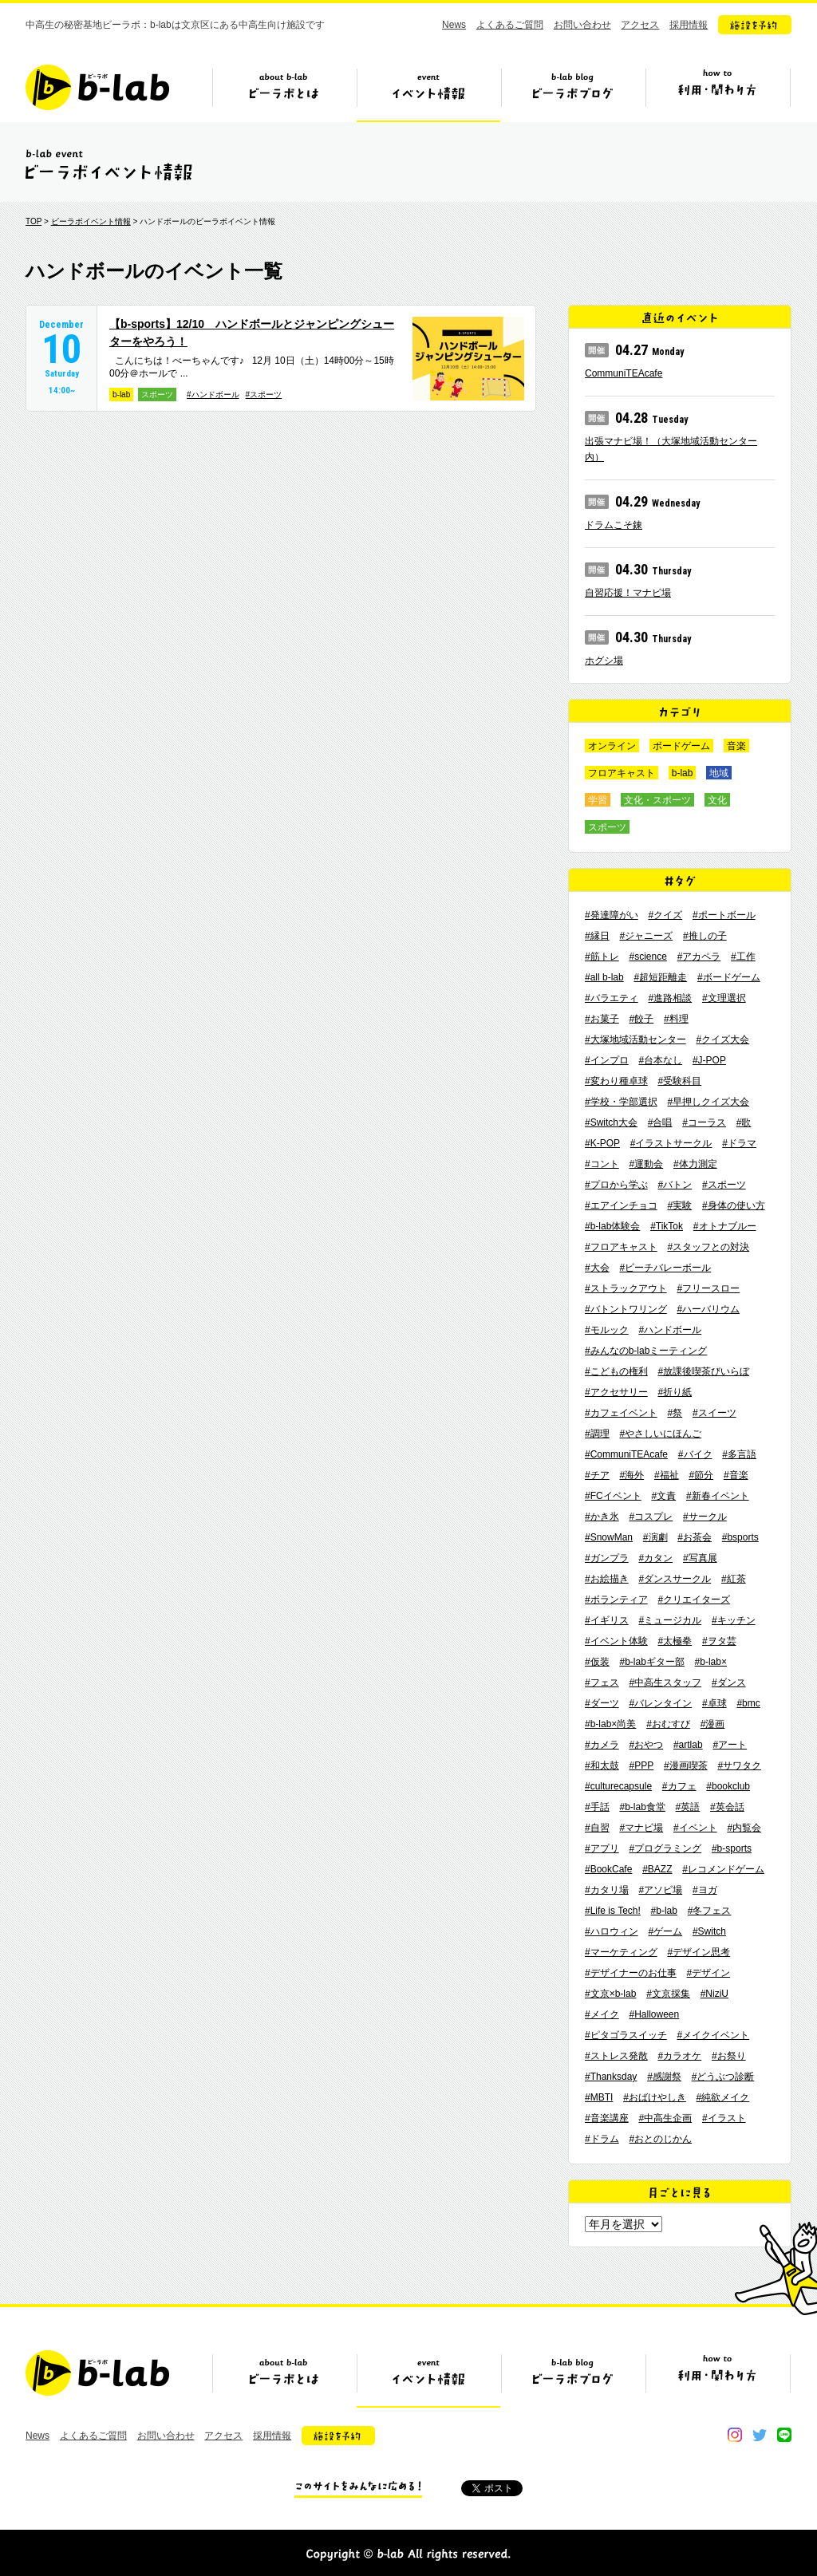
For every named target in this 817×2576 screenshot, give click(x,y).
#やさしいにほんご (660, 1433)
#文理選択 (724, 998)
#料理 (676, 1018)
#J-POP (709, 1060)
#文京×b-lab (610, 1993)
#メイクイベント (713, 2035)
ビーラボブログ (573, 93)
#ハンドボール (213, 394)
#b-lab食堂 (642, 1807)
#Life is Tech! (613, 1910)
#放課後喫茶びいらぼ (703, 1371)
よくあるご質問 (509, 24)
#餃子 (641, 1018)
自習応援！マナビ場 (628, 592)
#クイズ (665, 915)
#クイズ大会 (722, 1039)
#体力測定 (695, 1164)
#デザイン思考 (698, 1952)
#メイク (602, 2014)
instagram (735, 2435)
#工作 (743, 956)
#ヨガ (705, 1890)
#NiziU (714, 1993)
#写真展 (700, 1558)
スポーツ (157, 394)
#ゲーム (665, 1931)
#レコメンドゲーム (723, 1869)
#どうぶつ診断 (723, 2076)
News (454, 24)
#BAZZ (657, 1869)
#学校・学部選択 (621, 1101)
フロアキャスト (621, 773)
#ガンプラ (607, 1558)
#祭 (674, 1412)
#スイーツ (714, 1412)
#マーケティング (621, 1952)
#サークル (705, 1516)
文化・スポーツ (657, 800)
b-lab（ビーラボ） (97, 87)
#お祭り (729, 2055)
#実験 (679, 1205)
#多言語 (739, 1454)
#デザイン (708, 1972)
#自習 (597, 1827)
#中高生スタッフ (665, 1682)
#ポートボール (724, 915)
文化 (717, 800)
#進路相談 (670, 998)
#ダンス (729, 1682)
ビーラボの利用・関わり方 (717, 93)
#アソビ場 (660, 1890)
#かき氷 (602, 1516)
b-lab (121, 394)
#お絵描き (607, 1578)
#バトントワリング (626, 1309)
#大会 (597, 1267)
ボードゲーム (681, 745)
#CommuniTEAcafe (626, 1454)
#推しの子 (705, 935)
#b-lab (664, 1910)
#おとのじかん (660, 2138)
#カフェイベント (621, 1412)
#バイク (695, 1454)
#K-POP (602, 1143)
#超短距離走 (660, 977)
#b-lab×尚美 (610, 1724)
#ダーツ (602, 1703)
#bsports (740, 1537)
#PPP (641, 1765)
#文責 (663, 1495)
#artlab (688, 1744)
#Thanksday (611, 2076)
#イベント (695, 1827)
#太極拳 (674, 1641)
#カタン (655, 1558)
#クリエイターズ (693, 1599)
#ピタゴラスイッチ (626, 2035)
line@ (784, 2435)
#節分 (701, 1475)
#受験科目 (679, 1081)
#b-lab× (711, 1661)
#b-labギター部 (651, 1661)
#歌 (744, 1122)
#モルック (607, 1329)
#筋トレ (602, 956)
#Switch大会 (611, 1122)
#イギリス (607, 1620)
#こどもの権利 (616, 1371)
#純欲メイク (723, 2097)
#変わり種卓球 (616, 1081)
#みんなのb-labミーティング (646, 1350)
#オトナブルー (724, 1226)
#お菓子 (602, 1018)
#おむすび (668, 1724)
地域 (718, 773)
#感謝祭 (664, 2076)
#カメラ (602, 1744)
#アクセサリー (616, 1392)
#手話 (597, 1807)
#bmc (748, 1703)
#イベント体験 (616, 1641)
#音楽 (736, 1475)
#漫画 (713, 1724)
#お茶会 (694, 1537)
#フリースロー (708, 1288)
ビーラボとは (284, 93)
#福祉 (666, 1475)
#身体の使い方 (733, 1205)
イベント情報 (428, 93)
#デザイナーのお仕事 (631, 1972)
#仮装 (597, 1661)
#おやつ (646, 1744)
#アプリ (602, 1848)
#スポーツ (264, 394)
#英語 (688, 1807)
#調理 (597, 1433)
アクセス (640, 24)
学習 (597, 800)
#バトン (674, 1184)
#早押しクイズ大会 (708, 1101)
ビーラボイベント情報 (91, 221)
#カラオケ (679, 2055)
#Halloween (654, 2014)
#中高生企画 (665, 2118)
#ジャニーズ (646, 935)
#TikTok (666, 1226)
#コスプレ (651, 1516)
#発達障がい (611, 915)
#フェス (602, 1682)
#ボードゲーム (728, 977)
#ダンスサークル (674, 1578)
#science (647, 956)
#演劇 (655, 1537)
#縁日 (597, 935)
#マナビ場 (641, 1827)
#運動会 (646, 1164)
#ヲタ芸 (719, 1641)
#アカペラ (699, 956)
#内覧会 (744, 1827)
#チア (597, 1475)
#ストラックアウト (626, 1288)
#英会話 (727, 1807)
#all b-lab (604, 977)
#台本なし (660, 1060)
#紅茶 (733, 1578)
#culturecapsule (618, 1786)
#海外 (631, 1475)
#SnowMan (609, 1537)
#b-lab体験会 (612, 1226)
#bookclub (728, 1786)
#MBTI (599, 2097)
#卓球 (714, 1703)
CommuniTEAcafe (623, 373)
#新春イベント (717, 1495)
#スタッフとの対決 (708, 1246)
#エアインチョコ (621, 1205)
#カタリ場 (607, 1890)
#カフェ (679, 1786)
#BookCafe (608, 1869)
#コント (602, 1164)
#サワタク (739, 1765)
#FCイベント (613, 1495)
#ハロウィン (611, 1931)
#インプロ (607, 1060)
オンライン (612, 745)
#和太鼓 (602, 1765)
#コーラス (704, 1122)
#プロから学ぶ (616, 1184)
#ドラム (602, 2138)
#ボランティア (616, 1599)
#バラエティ (611, 998)
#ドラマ (739, 1143)
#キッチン (734, 1620)
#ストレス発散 (616, 2055)
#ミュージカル (669, 1620)
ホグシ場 (604, 660)
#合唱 (660, 1122)
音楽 (736, 745)
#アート (729, 1744)
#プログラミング (665, 1848)
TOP (33, 221)
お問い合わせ (582, 24)
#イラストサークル (671, 1143)
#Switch (709, 1931)
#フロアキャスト (621, 1246)
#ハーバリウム (708, 1309)
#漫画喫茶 (686, 1765)
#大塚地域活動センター (635, 1039)
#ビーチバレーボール (665, 1267)
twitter (759, 2435)
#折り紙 (674, 1392)
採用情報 (688, 24)
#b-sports (732, 1848)
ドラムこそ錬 (613, 525)
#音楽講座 (607, 2118)
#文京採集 (668, 1993)
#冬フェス (710, 1910)
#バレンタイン (660, 1703)
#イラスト (724, 2118)
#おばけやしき (654, 2097)
